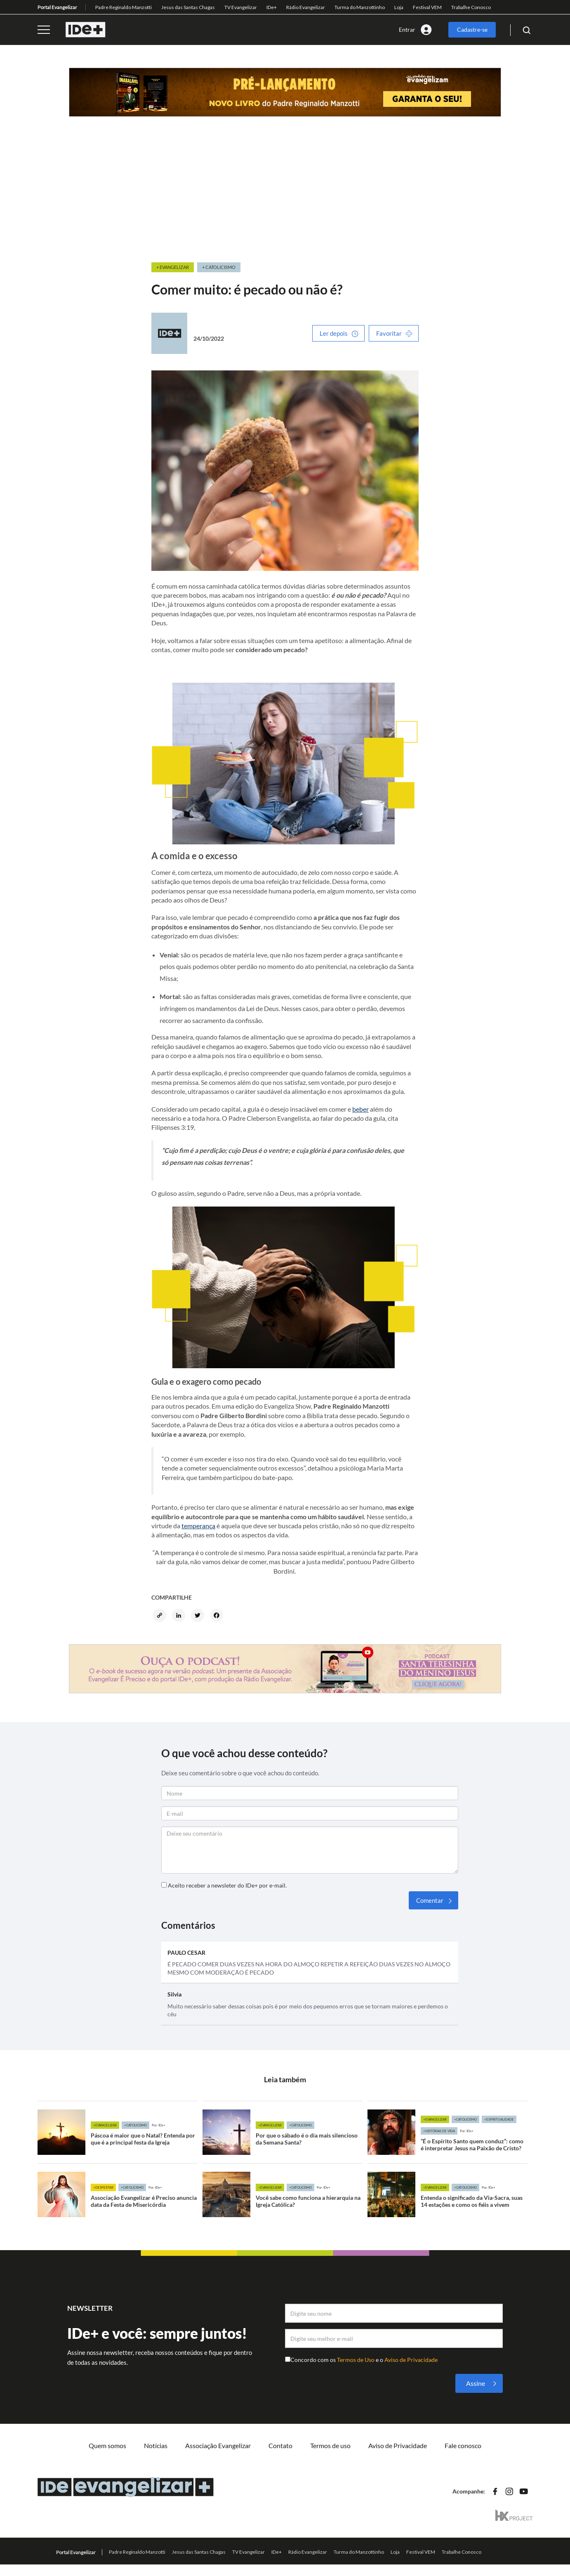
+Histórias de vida (439, 2131)
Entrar (407, 29)
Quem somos (107, 2445)
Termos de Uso (356, 2359)
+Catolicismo (135, 2125)
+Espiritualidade (499, 2119)
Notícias (155, 2445)
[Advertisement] (285, 199)
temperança (198, 1526)
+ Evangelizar (172, 267)
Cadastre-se (472, 29)
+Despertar (103, 2187)
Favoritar (389, 333)
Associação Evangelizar (218, 2445)
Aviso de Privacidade (411, 2359)
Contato (280, 2445)
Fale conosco (463, 2445)
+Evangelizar (105, 2125)
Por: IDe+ (158, 2125)
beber (360, 1109)
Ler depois (334, 333)
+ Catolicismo (219, 267)
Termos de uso (330, 2445)
